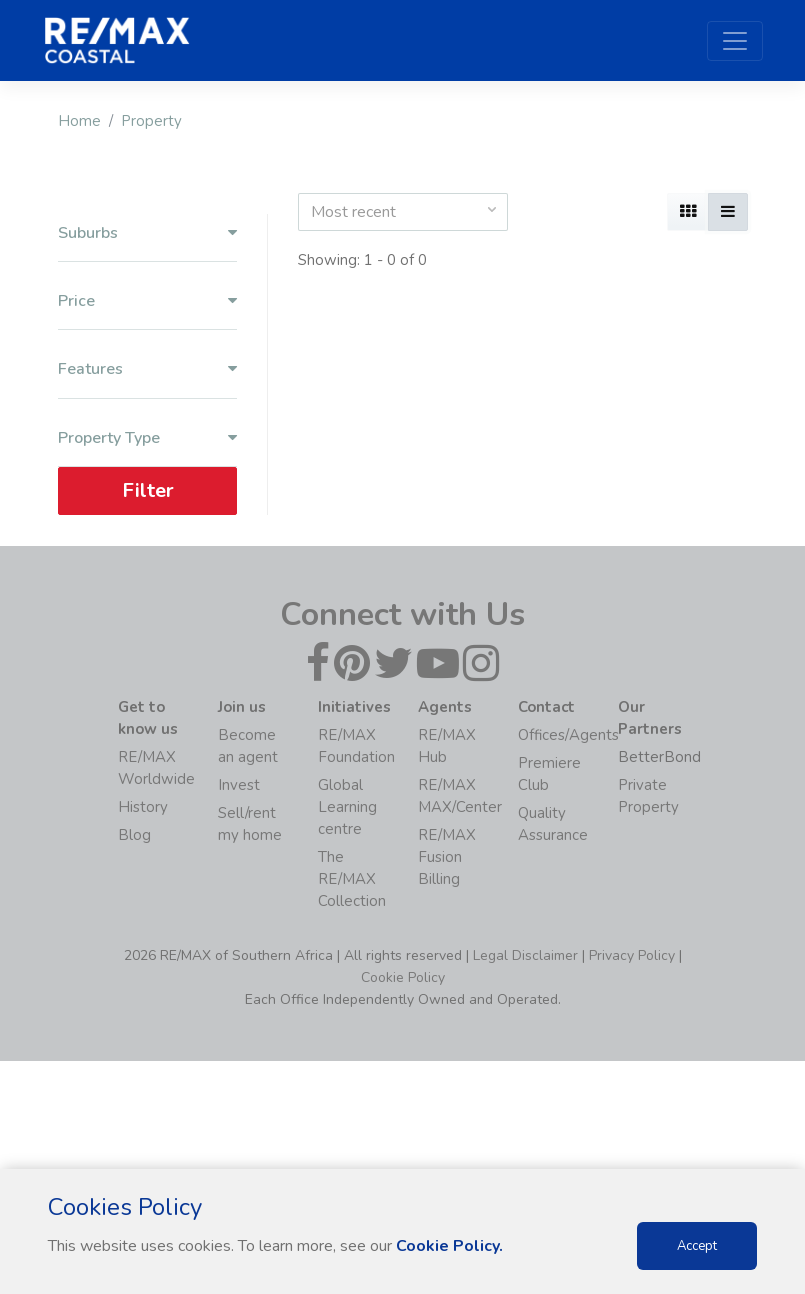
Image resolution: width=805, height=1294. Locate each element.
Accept (697, 1246)
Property (151, 121)
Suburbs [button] (147, 233)
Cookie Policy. (449, 1246)
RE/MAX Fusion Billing (447, 857)
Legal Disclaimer (525, 955)
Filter (147, 490)
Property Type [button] (147, 438)
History (143, 807)
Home (79, 121)
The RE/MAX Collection (352, 879)
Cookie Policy (403, 977)
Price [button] (147, 301)
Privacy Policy (632, 955)
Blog (134, 835)
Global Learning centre (347, 807)
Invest (239, 785)
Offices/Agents (568, 735)
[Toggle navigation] (735, 41)
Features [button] (147, 369)
